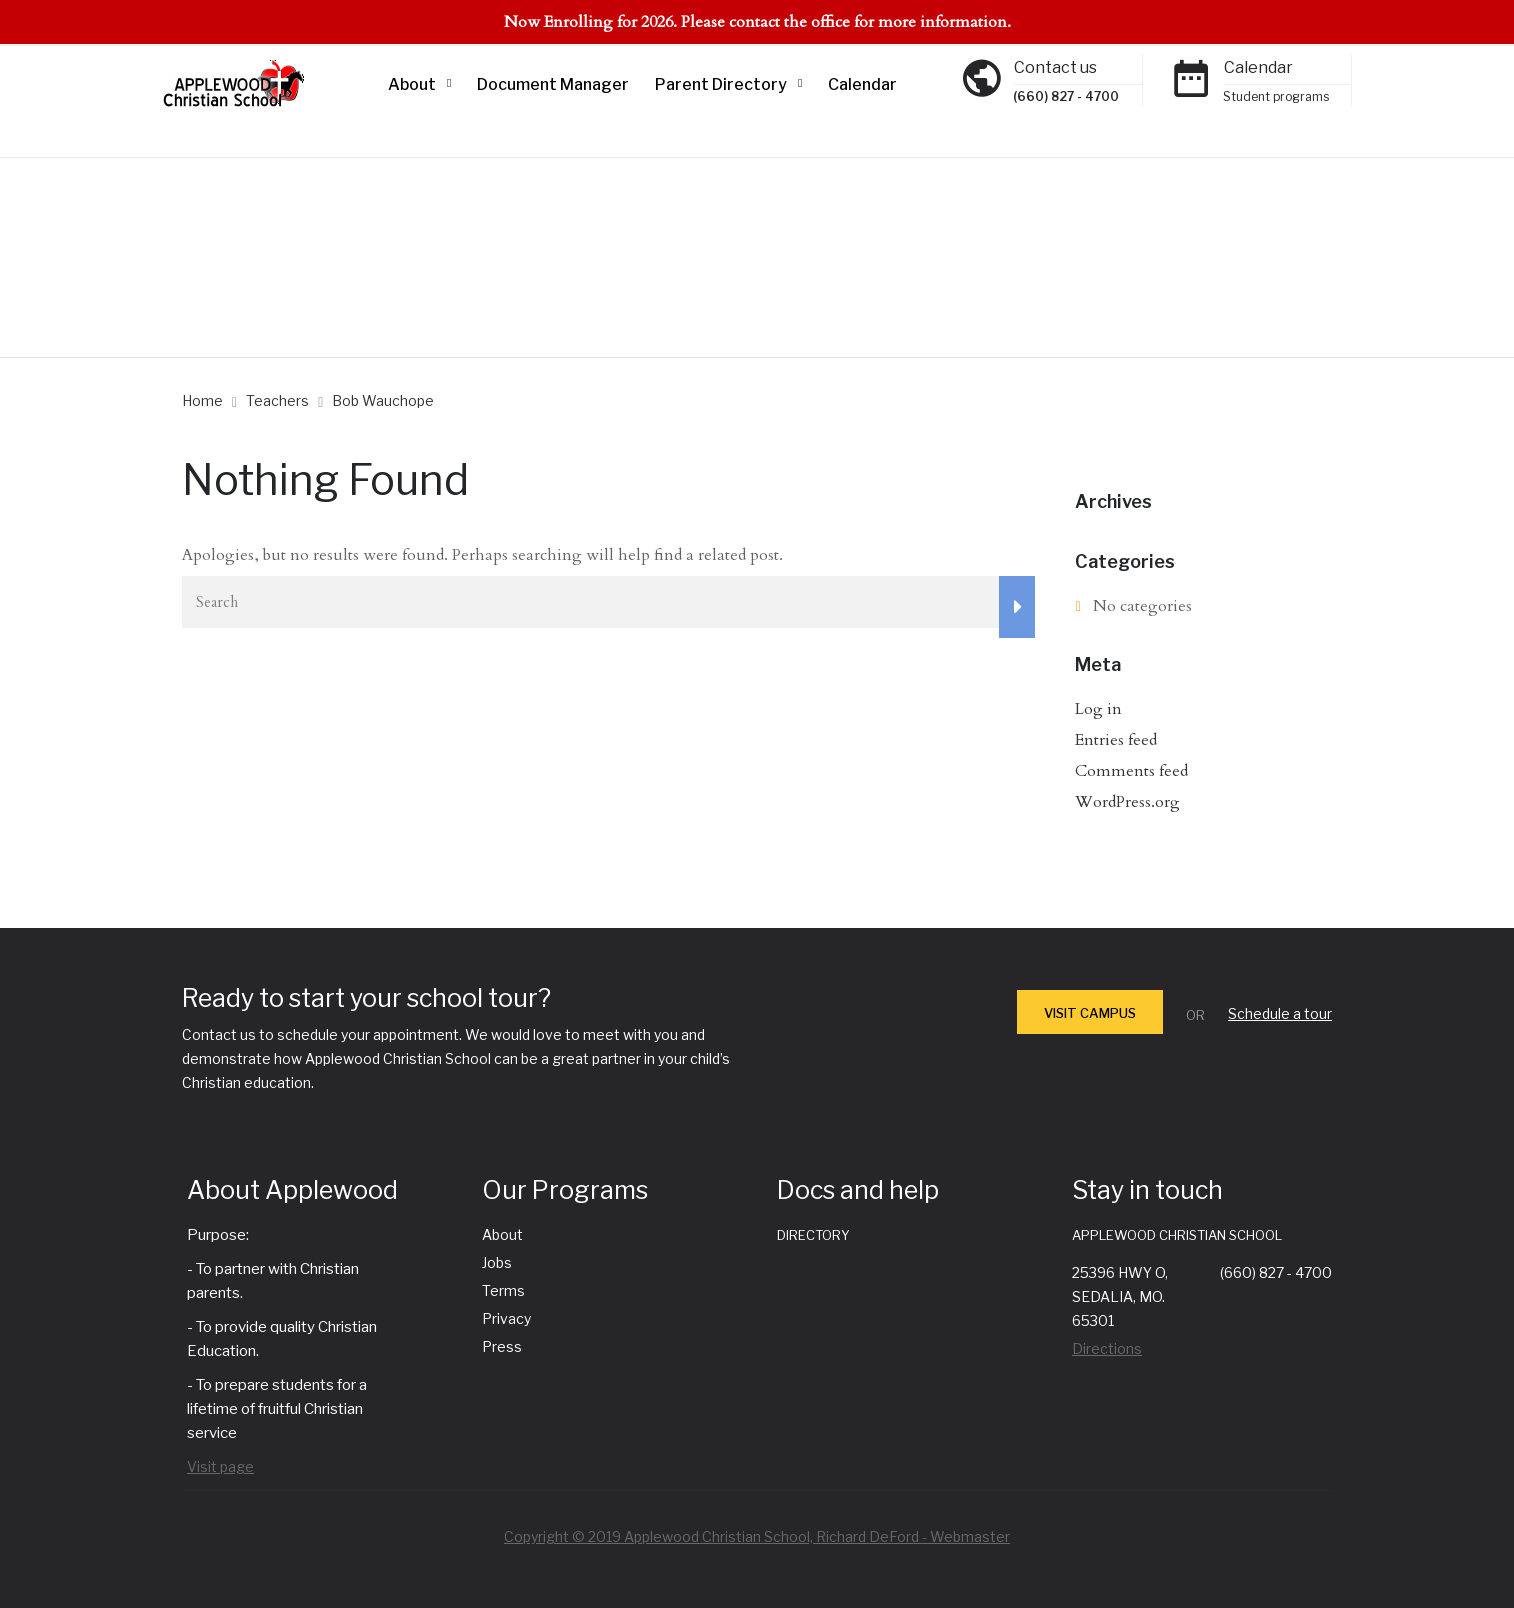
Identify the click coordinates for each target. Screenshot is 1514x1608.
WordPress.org (1127, 802)
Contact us (1055, 67)
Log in (1098, 709)
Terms (503, 1290)
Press (502, 1346)
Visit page (220, 1466)
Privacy (506, 1318)
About (412, 84)
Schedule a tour (1280, 1013)
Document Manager (553, 84)
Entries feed (1116, 740)
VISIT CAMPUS (1090, 1013)
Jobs (497, 1262)
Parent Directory (721, 84)
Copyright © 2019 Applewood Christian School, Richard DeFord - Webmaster (757, 1536)
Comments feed (1131, 771)
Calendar (862, 84)
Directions (1107, 1348)
